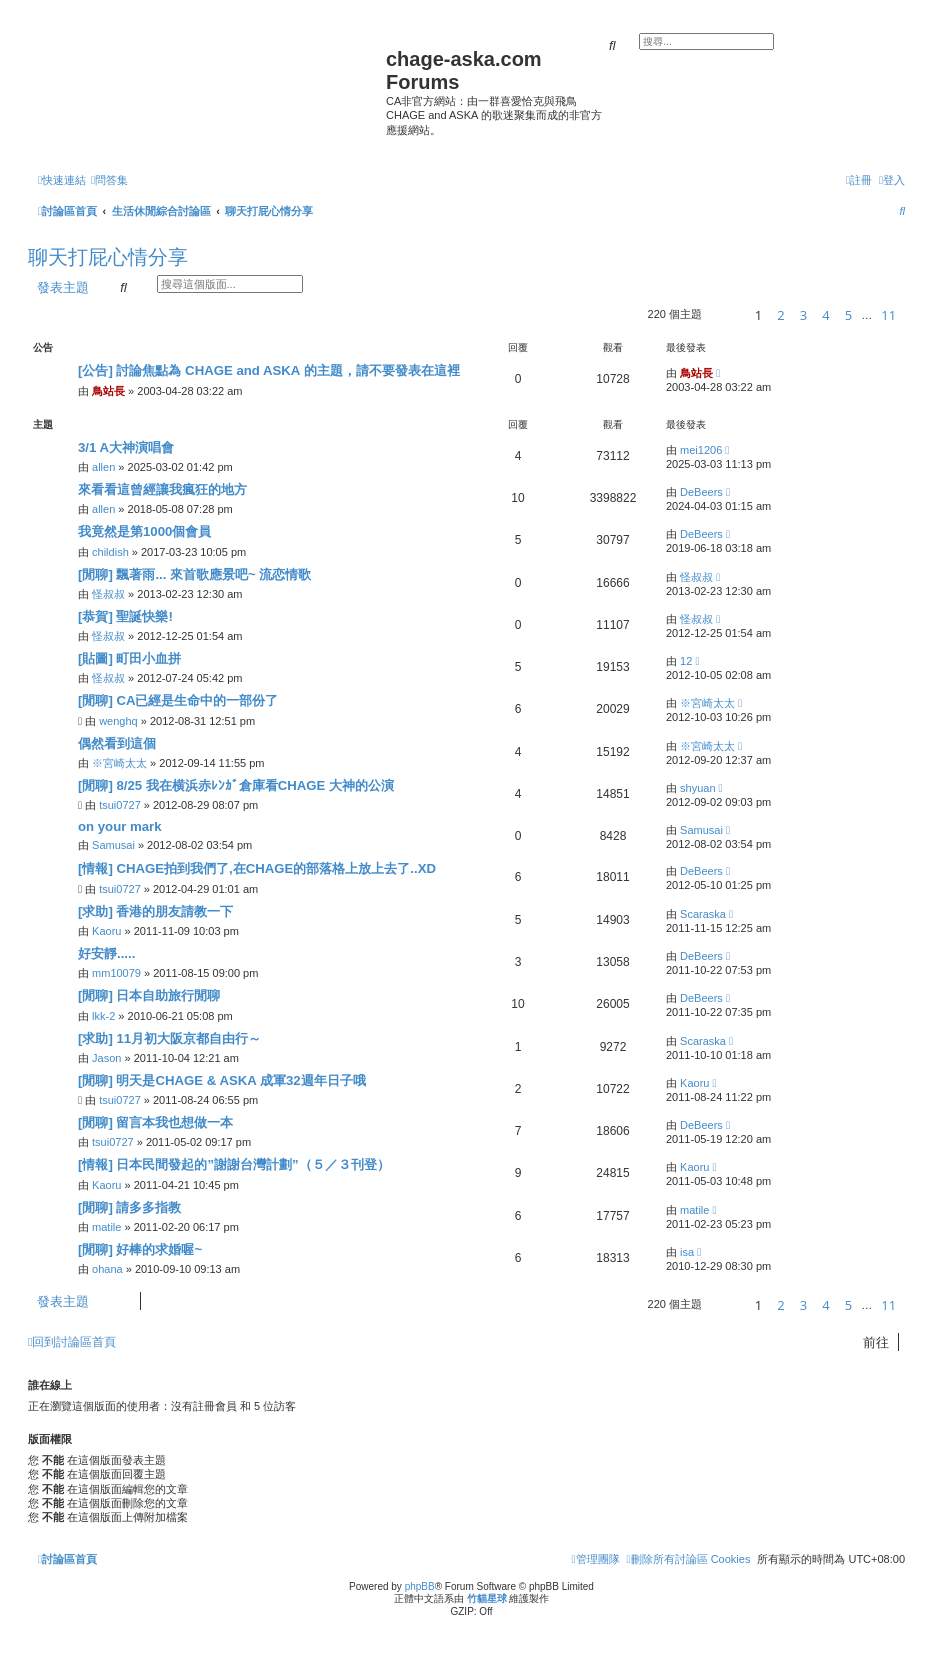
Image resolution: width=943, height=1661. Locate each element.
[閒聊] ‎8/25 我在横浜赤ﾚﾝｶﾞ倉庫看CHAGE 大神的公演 (236, 785)
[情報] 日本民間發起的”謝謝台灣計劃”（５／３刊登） (234, 1164)
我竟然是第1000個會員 (144, 531)
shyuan (697, 788)
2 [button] (780, 315)
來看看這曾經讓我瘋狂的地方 (162, 489)
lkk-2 (103, 1016)
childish (110, 552)
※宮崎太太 (707, 703)
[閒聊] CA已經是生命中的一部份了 (178, 700)
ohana (107, 1269)
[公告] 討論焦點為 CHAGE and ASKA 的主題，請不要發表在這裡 (269, 370)
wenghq (118, 721)
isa (687, 1252)
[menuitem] (109, 180)
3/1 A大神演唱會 (126, 447)
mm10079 (116, 973)
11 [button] (888, 315)
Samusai (113, 845)
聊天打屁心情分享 (108, 257)
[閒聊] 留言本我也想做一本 (155, 1122)
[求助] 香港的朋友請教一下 (155, 911)
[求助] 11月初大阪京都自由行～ (169, 1038)
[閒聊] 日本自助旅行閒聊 (149, 995)
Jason (106, 1058)
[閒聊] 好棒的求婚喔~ (140, 1249)
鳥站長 (108, 391)
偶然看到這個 (117, 743)
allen (103, 467)
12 (686, 661)
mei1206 (701, 450)
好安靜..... (106, 953)
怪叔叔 (108, 594)
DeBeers (701, 492)
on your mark (120, 826)
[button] (725, 314)
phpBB (420, 1586)
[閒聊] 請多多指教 (129, 1207)
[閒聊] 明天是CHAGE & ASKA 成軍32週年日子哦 (222, 1080)
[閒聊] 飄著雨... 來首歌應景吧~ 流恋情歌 (194, 574)
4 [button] (825, 315)
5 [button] (848, 315)
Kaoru (106, 931)
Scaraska (703, 914)
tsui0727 (120, 805)
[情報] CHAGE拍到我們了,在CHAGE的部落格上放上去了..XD (257, 868)
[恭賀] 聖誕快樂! (125, 616)
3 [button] (803, 315)
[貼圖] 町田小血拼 (129, 658)
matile (106, 1227)
